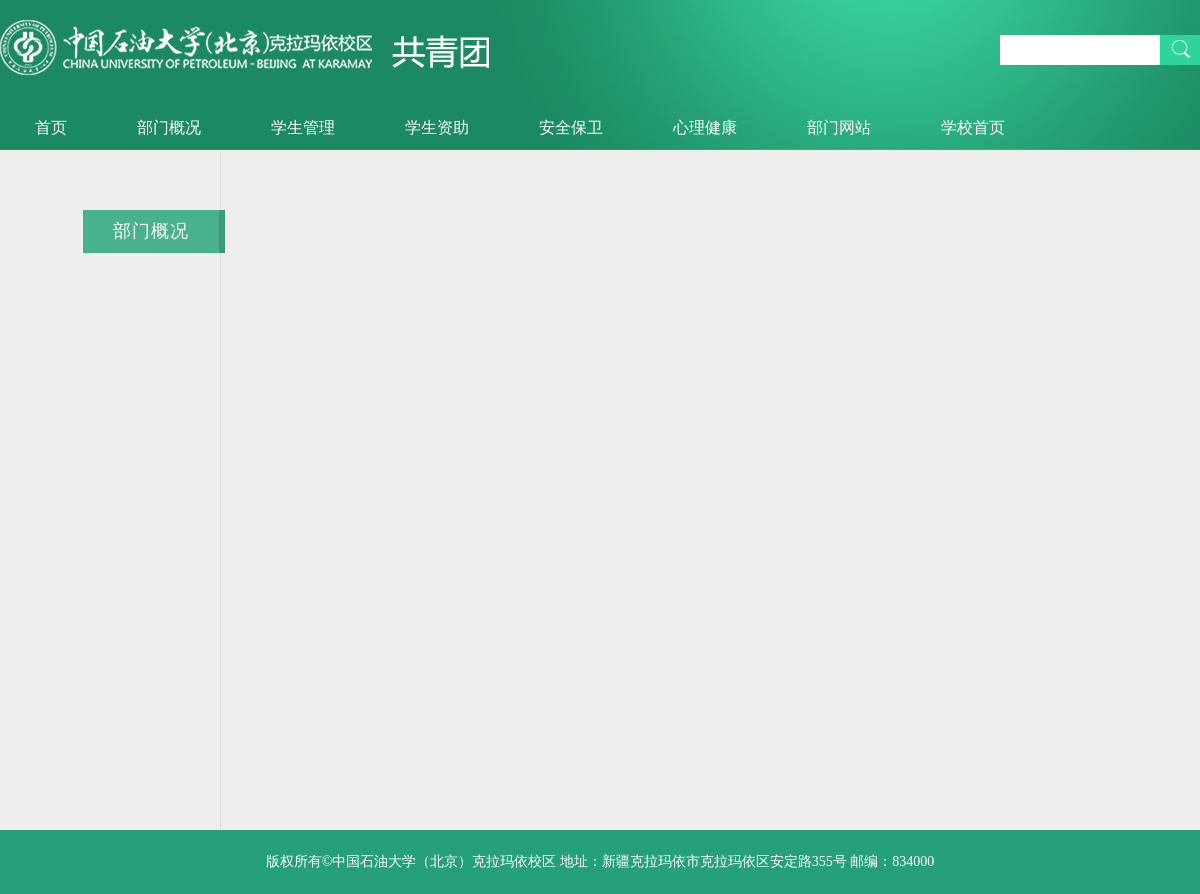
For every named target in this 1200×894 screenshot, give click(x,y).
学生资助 (437, 127)
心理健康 (705, 127)
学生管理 (303, 127)
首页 (51, 127)
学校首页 (973, 127)
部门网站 (839, 127)
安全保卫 (571, 127)
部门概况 (169, 127)
